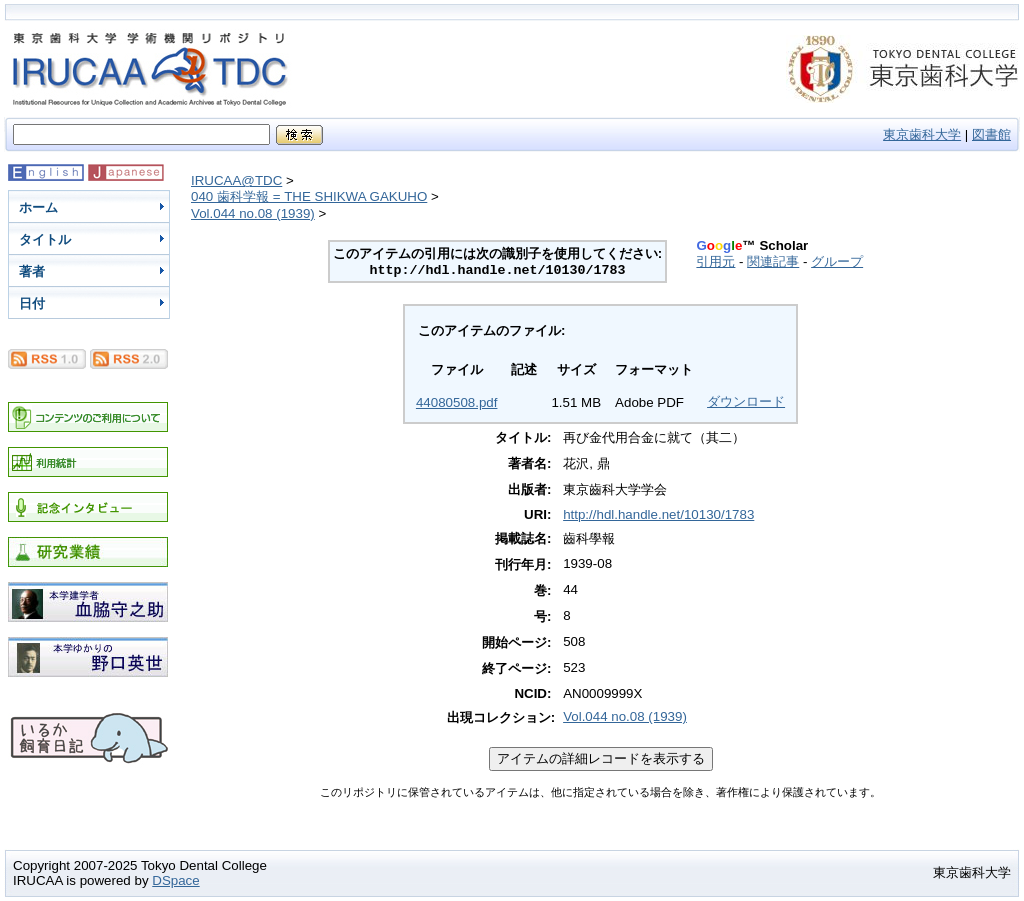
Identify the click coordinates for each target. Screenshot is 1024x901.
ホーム (38, 207)
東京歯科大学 (922, 134)
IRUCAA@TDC (236, 180)
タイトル (45, 239)
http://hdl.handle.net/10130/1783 (658, 514)
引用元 (715, 261)
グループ (837, 261)
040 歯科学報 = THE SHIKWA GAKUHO (309, 196)
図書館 (991, 134)
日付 (32, 303)
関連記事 (773, 261)
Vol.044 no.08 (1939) (253, 213)
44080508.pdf (457, 402)
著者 (32, 271)
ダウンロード (746, 401)
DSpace (175, 880)
